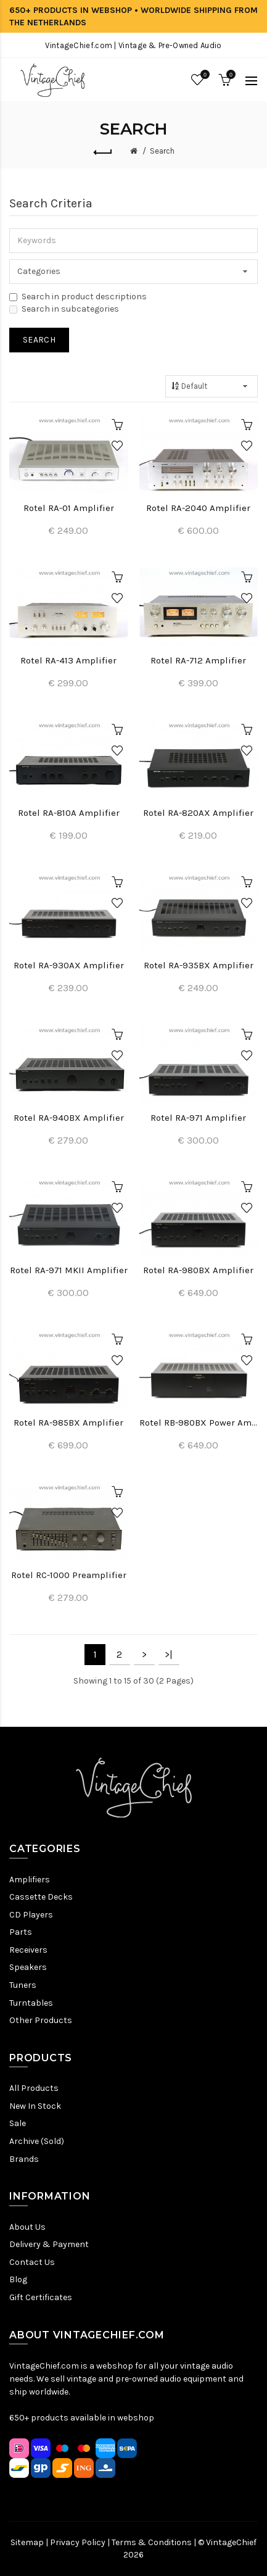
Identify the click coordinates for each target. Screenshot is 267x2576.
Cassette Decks (41, 1897)
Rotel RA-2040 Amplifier (198, 507)
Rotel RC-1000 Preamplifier (68, 1575)
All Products (34, 2088)
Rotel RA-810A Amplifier (69, 812)
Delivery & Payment (49, 2244)
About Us (27, 2227)
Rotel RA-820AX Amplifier (198, 812)
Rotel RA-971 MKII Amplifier (69, 1270)
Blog (18, 2279)
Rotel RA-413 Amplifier (68, 660)
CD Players (31, 1914)
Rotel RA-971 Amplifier (198, 1117)
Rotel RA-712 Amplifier (198, 660)
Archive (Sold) (36, 2141)
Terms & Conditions (152, 2542)
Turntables (31, 2003)
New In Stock (35, 2106)
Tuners (22, 1985)
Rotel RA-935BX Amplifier (198, 965)
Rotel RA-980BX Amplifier (198, 1270)
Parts (20, 1932)
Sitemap (27, 2542)
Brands (24, 2159)
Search (162, 151)
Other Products (40, 2020)
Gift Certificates (40, 2297)
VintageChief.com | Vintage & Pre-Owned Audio (133, 45)
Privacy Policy (77, 2542)
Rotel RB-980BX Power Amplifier (198, 1422)
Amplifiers (29, 1879)
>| (169, 1654)
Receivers (28, 1950)
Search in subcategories (64, 309)
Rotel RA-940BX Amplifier (69, 1117)
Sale (17, 2123)
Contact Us (32, 2262)
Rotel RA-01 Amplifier (68, 507)
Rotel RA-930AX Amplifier (69, 965)
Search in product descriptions (78, 296)
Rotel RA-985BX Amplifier (68, 1422)
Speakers (28, 1967)
